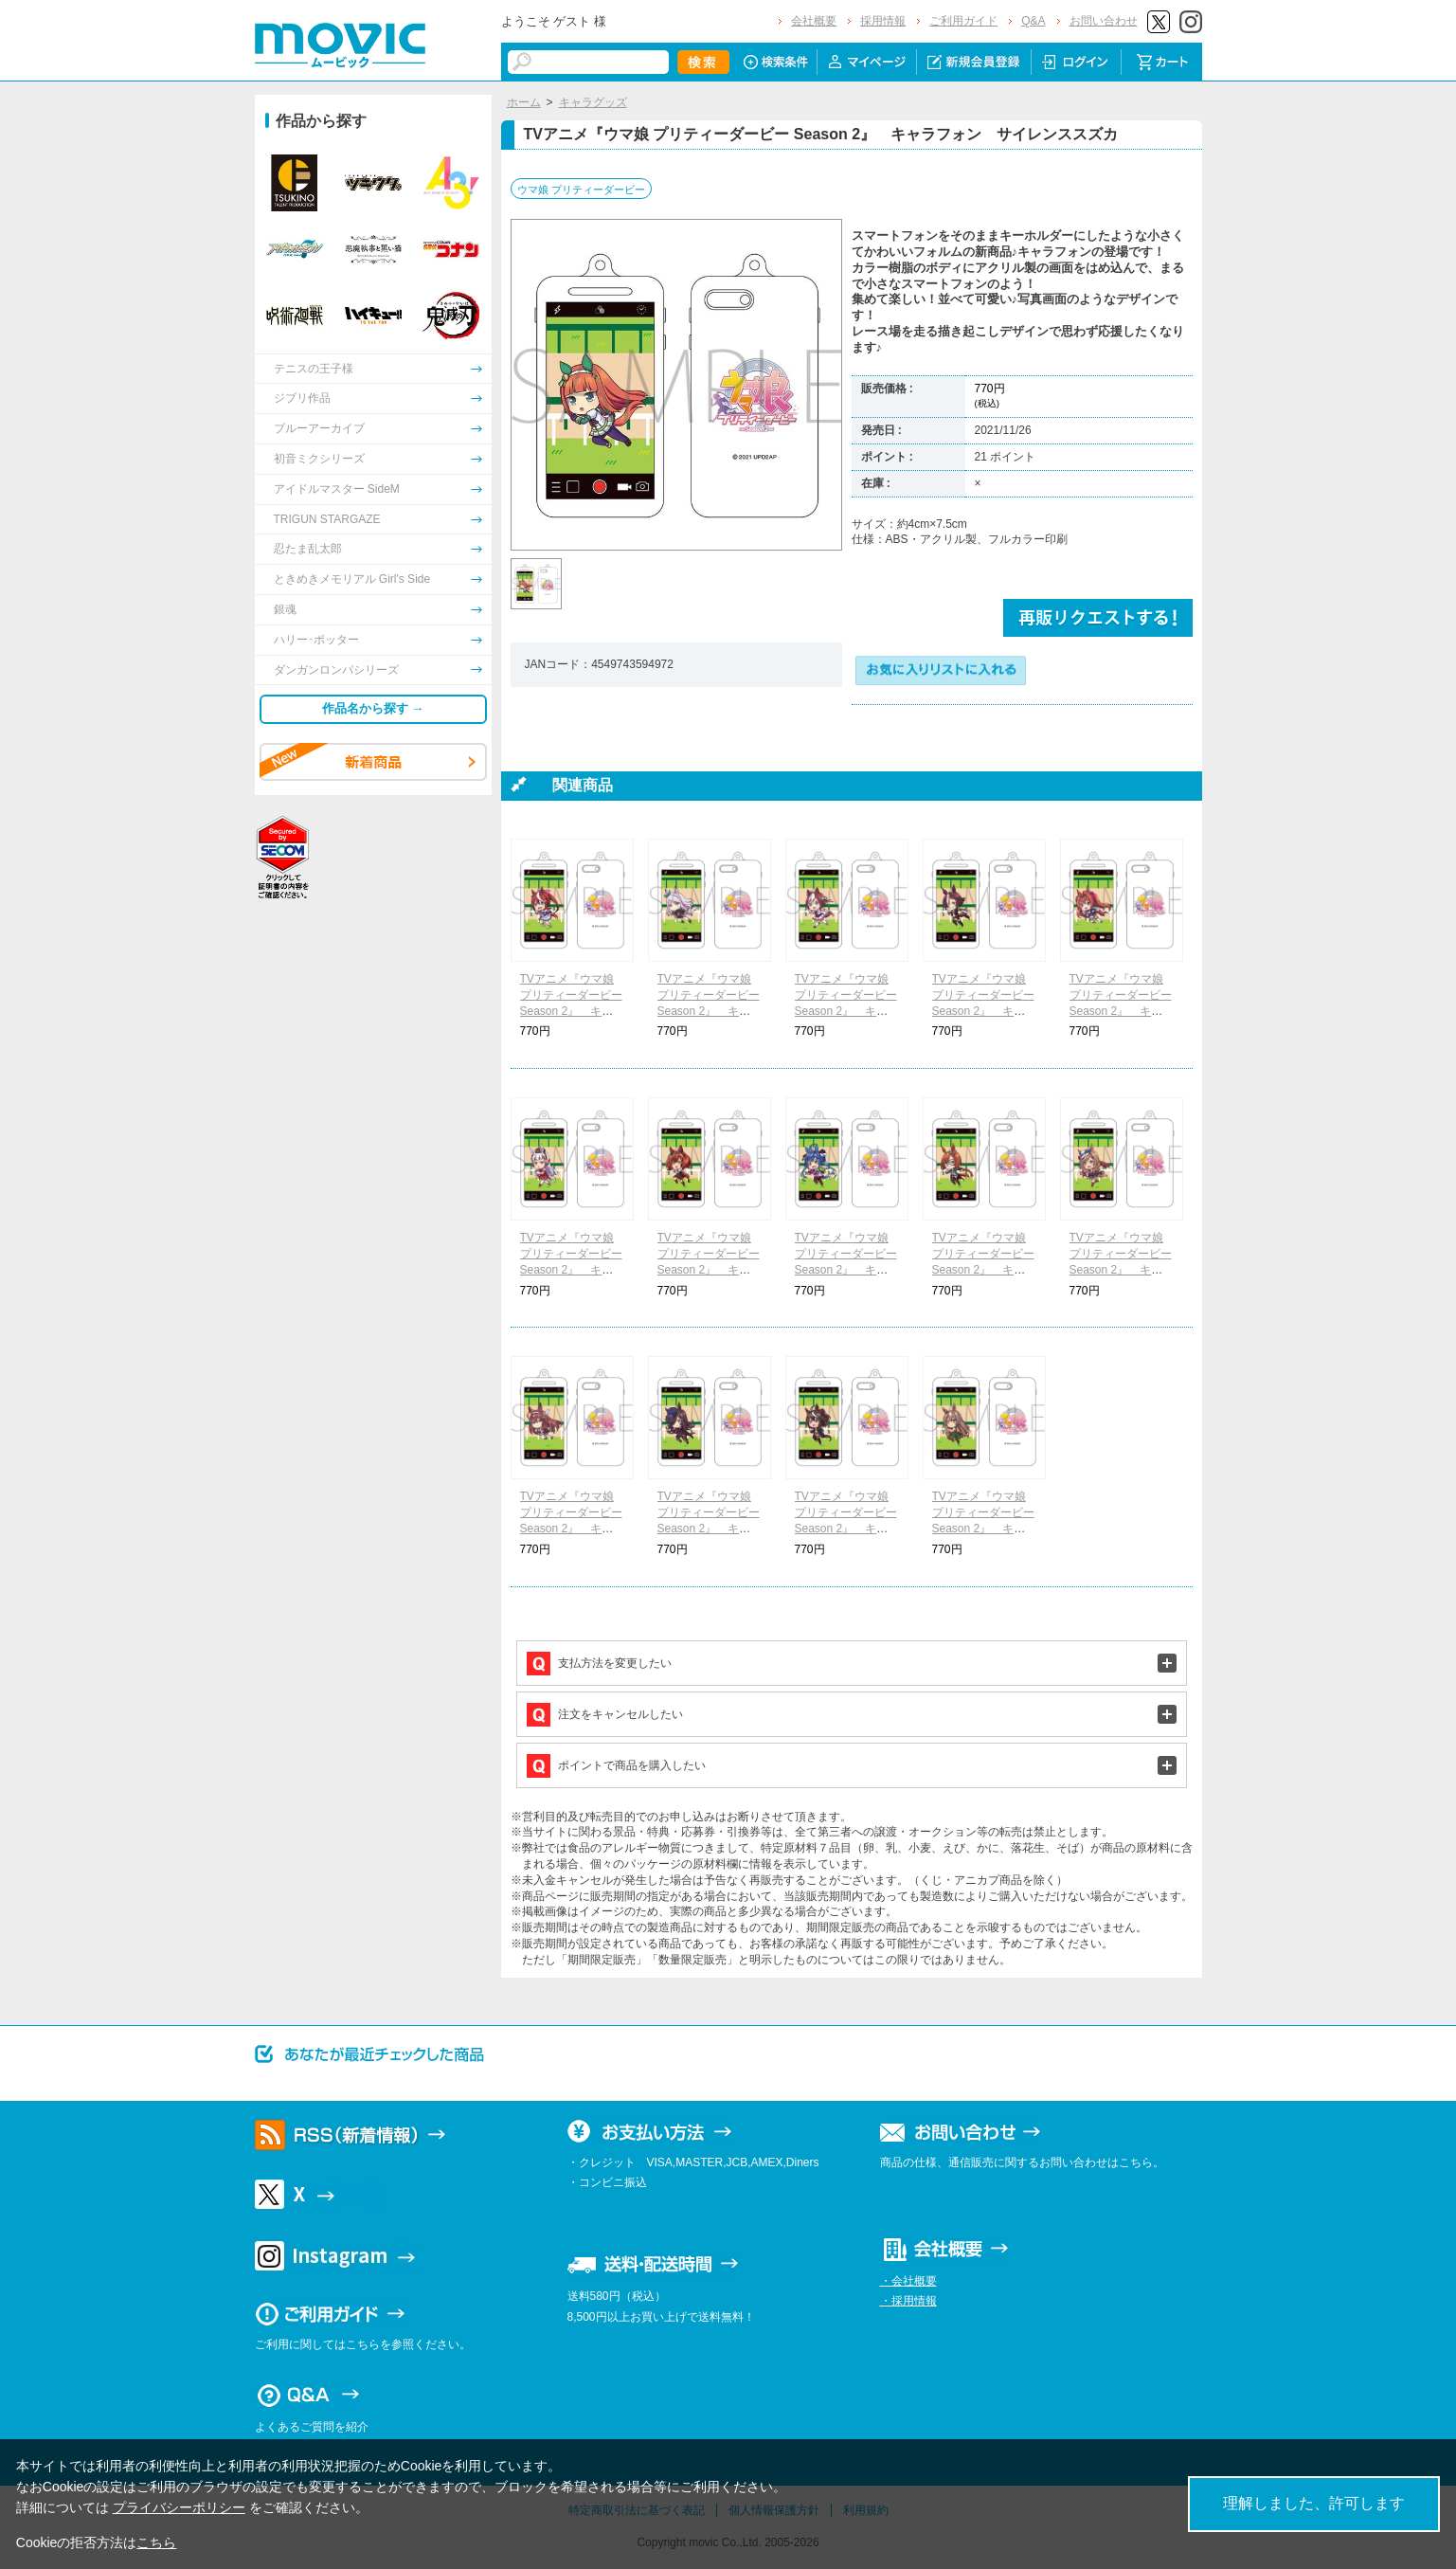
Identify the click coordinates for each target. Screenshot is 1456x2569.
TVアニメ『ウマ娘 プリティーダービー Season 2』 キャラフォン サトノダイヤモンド (983, 1528)
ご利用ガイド (963, 20)
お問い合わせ (1104, 20)
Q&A (1033, 20)
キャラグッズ (593, 102)
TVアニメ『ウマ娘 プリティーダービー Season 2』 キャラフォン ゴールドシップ (571, 1269)
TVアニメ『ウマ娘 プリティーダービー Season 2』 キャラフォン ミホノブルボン (571, 1528)
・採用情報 (908, 2300)
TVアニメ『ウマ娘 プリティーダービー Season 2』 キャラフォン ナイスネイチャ (708, 1269)
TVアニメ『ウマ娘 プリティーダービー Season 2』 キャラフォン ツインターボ (846, 1269)
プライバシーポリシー (179, 2507)
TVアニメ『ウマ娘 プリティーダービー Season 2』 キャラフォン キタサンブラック (846, 1528)
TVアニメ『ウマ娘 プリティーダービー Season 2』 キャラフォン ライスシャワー (708, 1528)
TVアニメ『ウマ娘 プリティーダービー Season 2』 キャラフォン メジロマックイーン (708, 1010)
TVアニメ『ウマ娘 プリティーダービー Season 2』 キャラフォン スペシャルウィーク (846, 1010)
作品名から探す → (373, 708)
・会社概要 (908, 2281)
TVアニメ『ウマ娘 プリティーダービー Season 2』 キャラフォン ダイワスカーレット (1121, 1010)
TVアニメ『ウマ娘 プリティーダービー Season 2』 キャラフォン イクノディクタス (983, 1269)
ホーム (524, 102)
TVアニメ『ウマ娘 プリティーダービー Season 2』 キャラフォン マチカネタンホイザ (1121, 1269)
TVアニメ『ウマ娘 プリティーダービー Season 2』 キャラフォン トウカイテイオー (571, 1010)
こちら (156, 2542)
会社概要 (813, 20)
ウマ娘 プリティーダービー (581, 189)
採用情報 (883, 20)
